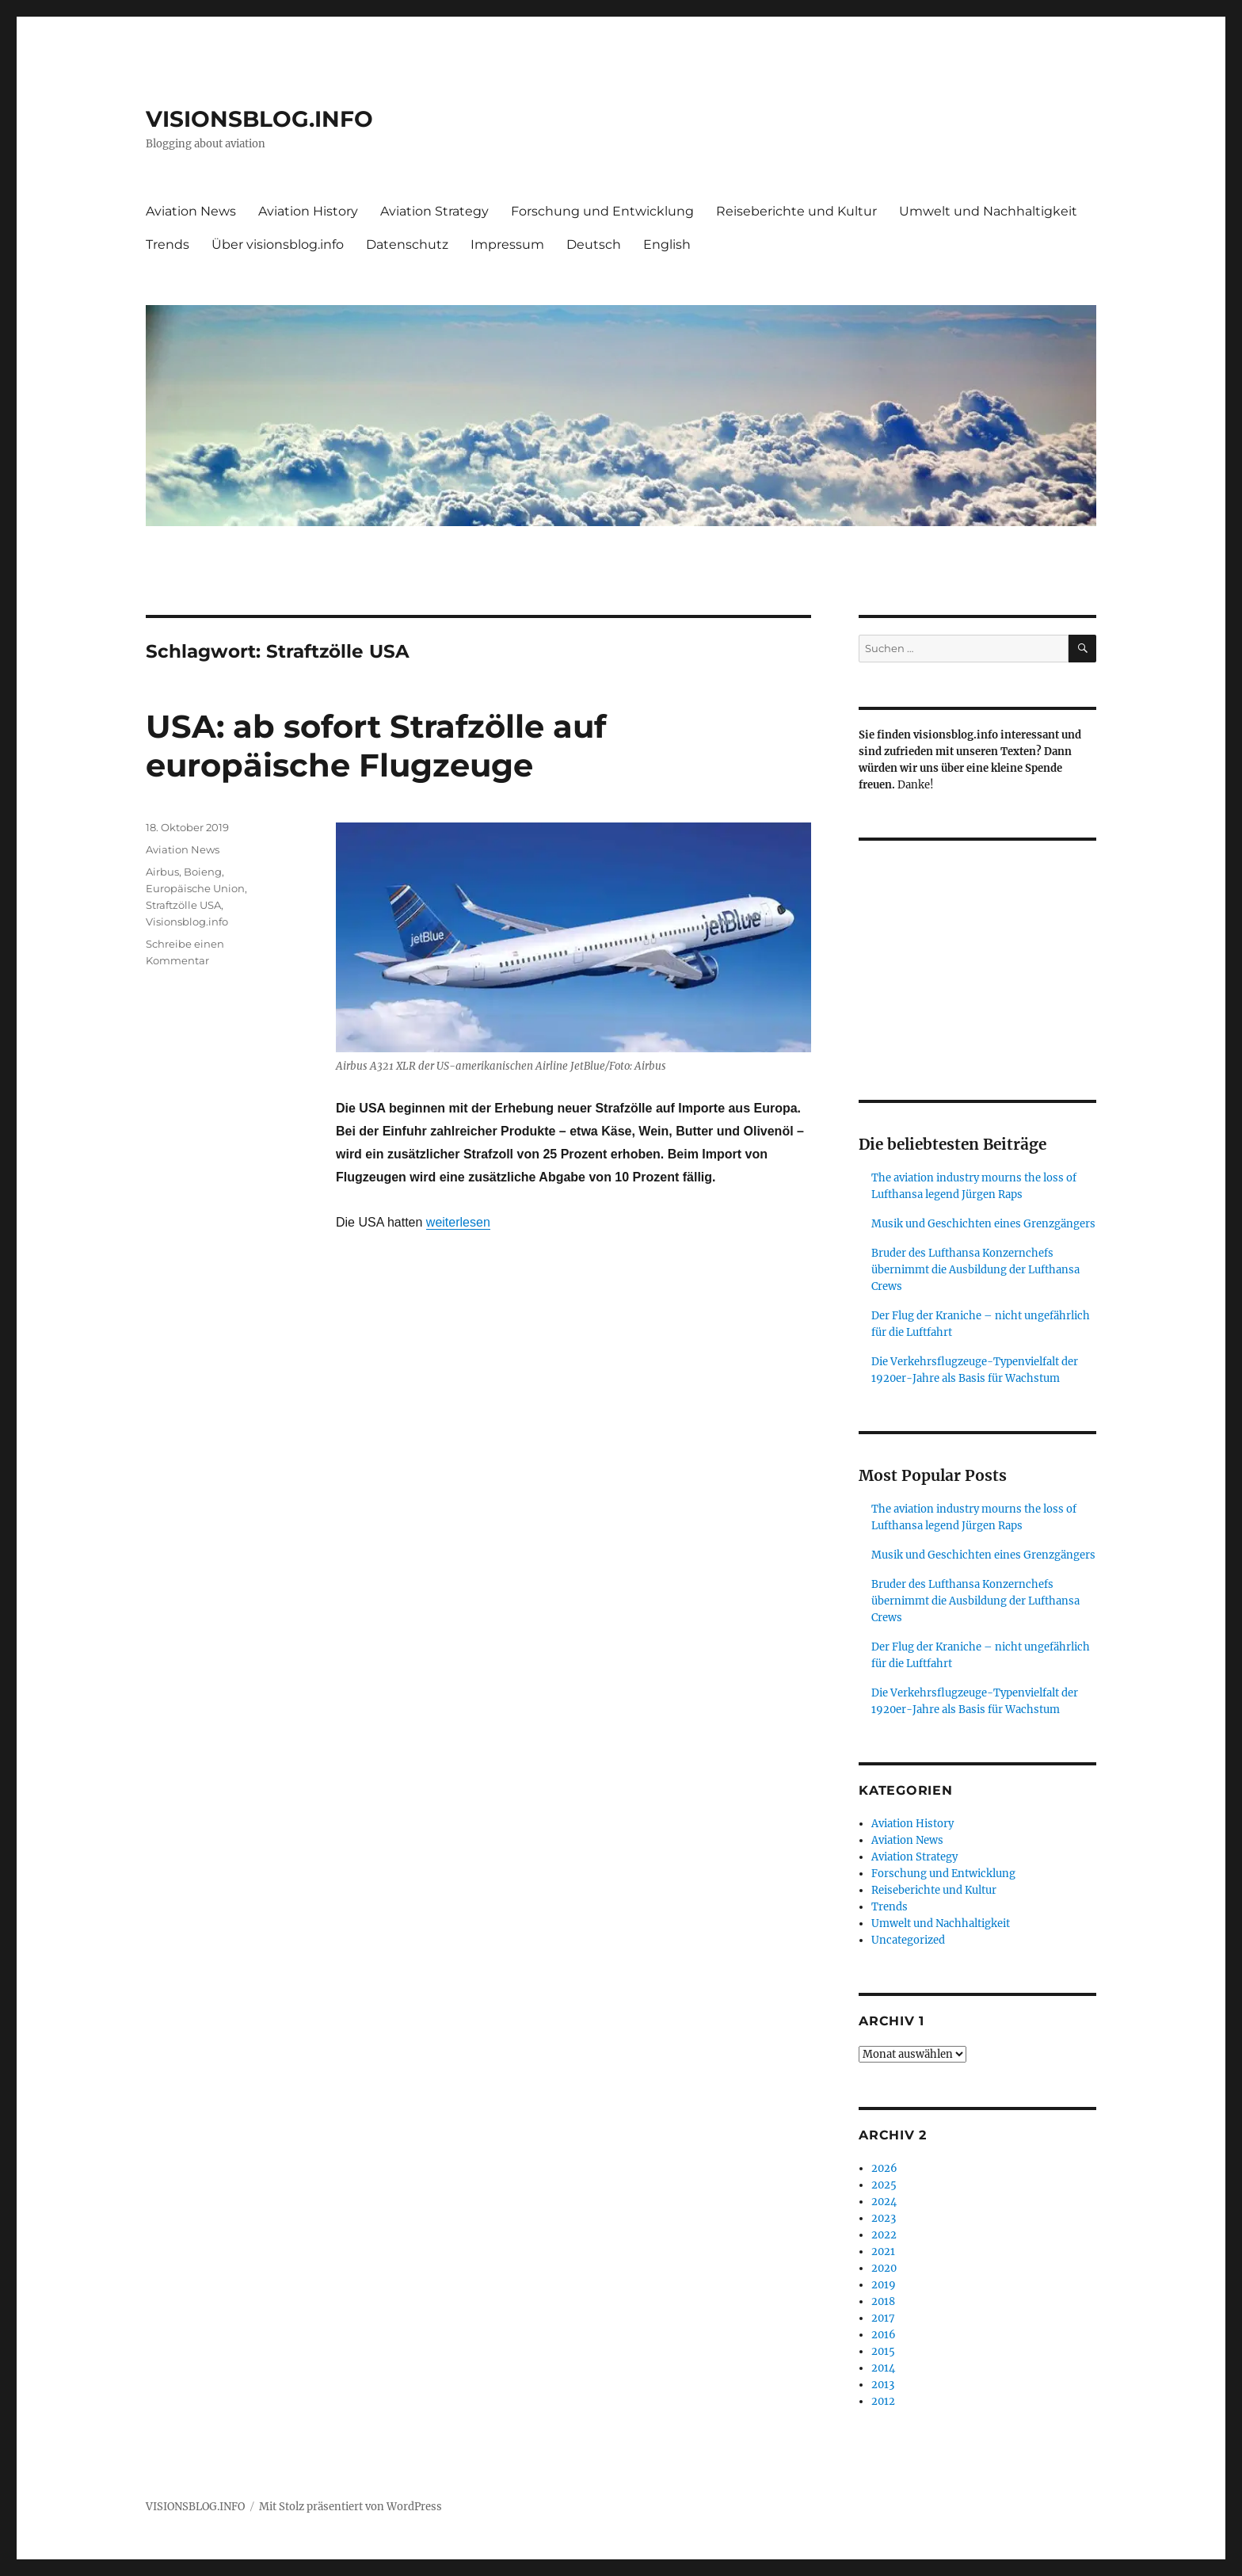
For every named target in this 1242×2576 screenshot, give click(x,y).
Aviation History (308, 211)
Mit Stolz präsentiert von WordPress (350, 2506)
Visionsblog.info (187, 921)
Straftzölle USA (183, 905)
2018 (883, 2301)
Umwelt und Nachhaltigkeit (988, 211)
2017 (883, 2318)
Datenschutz (407, 244)
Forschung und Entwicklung (602, 211)
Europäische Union (195, 888)
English (667, 244)
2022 (884, 2235)
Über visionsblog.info (277, 244)
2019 (883, 2285)
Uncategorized (908, 1940)
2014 (883, 2368)
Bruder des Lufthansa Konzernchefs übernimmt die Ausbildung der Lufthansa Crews (975, 1269)
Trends (167, 244)
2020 (884, 2268)
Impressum (507, 244)
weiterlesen (458, 1222)
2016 (883, 2334)
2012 (883, 2401)
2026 (884, 2168)
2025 (884, 2185)
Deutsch (593, 244)
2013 (882, 2384)
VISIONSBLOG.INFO (259, 118)
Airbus (162, 871)
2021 (883, 2251)
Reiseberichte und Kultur (796, 211)
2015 (883, 2351)
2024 (884, 2201)
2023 (883, 2218)
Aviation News (191, 211)
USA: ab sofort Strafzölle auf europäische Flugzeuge (376, 745)
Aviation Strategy (434, 211)
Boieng (203, 871)
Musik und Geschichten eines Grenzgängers (983, 1224)
